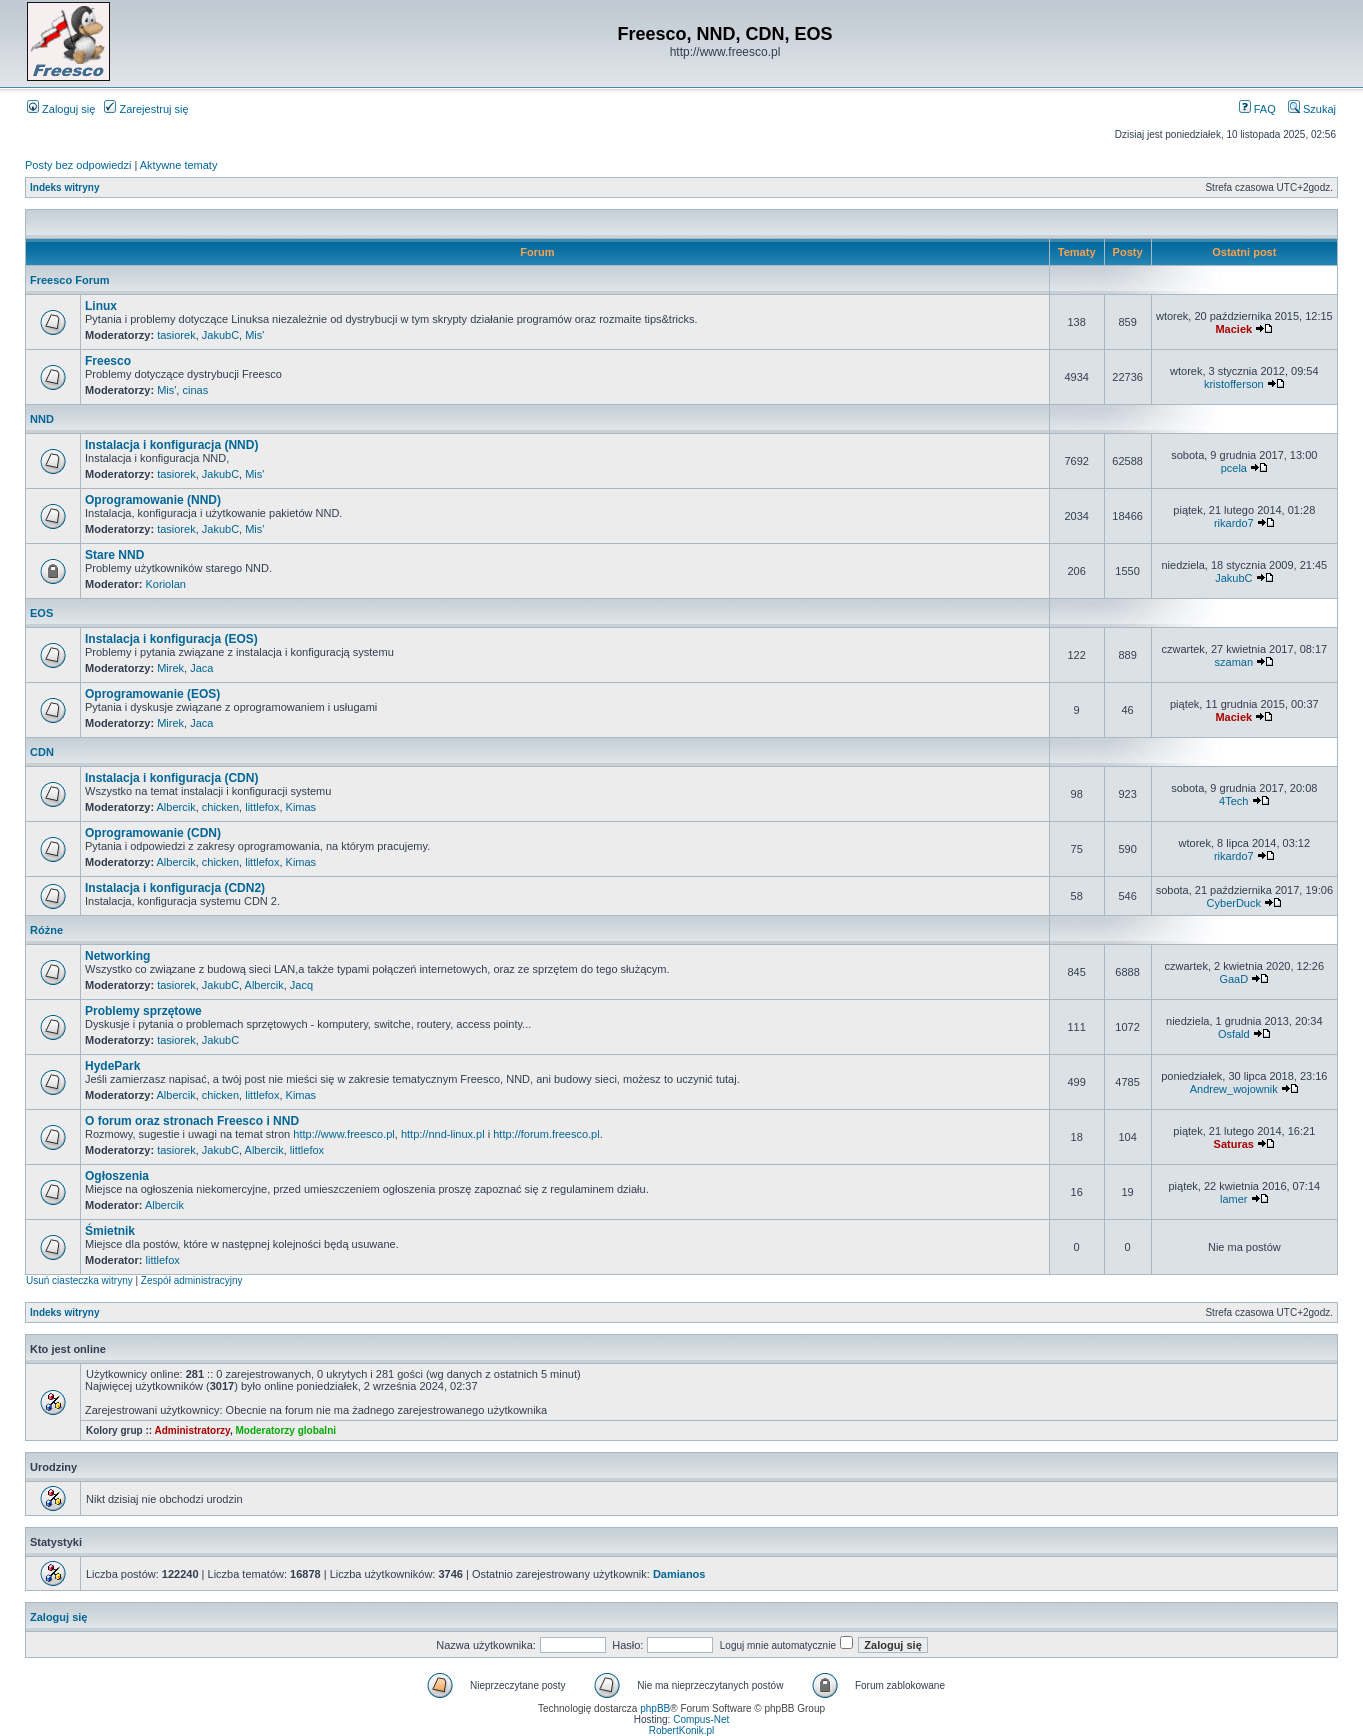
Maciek (1233, 329)
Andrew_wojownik (1234, 1089)
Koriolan (166, 584)
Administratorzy (192, 1430)
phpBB (655, 1708)
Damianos (679, 1574)
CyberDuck (1234, 903)
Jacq (301, 985)
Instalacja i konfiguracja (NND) (171, 445)
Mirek (170, 668)
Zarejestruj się (146, 109)
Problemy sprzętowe (143, 1011)
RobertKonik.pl (682, 1730)
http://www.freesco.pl (344, 1134)
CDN (42, 752)
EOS (41, 613)
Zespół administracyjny (192, 1280)
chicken (220, 807)
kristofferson (1234, 384)
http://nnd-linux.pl (443, 1134)
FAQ (1257, 109)
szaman (1234, 662)
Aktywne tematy (179, 165)
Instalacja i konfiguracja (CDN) (171, 778)
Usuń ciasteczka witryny (79, 1280)
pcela (1234, 468)
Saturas (1234, 1144)
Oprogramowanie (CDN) (153, 833)
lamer (1234, 1199)
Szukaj (1312, 109)
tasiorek (176, 335)
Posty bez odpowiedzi (78, 165)
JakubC (220, 335)
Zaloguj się (61, 109)
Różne (46, 930)
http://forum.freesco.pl (546, 1134)
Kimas (301, 807)
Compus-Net (701, 1719)
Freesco (108, 361)
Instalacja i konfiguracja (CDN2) (175, 888)
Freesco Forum (69, 280)
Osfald (1234, 1034)
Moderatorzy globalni (285, 1430)
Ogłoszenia (117, 1176)
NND (42, 419)
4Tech (1233, 801)
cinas (195, 390)
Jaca (201, 668)
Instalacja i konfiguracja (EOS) (171, 639)
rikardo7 (1234, 523)
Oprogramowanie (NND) (153, 500)
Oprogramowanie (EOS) (152, 694)
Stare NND (114, 555)
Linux (101, 306)
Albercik (176, 807)
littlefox (262, 807)
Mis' (254, 335)
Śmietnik (110, 1231)
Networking (117, 956)
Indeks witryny (64, 187)
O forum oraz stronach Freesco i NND (192, 1121)
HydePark (112, 1066)
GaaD (1233, 979)
